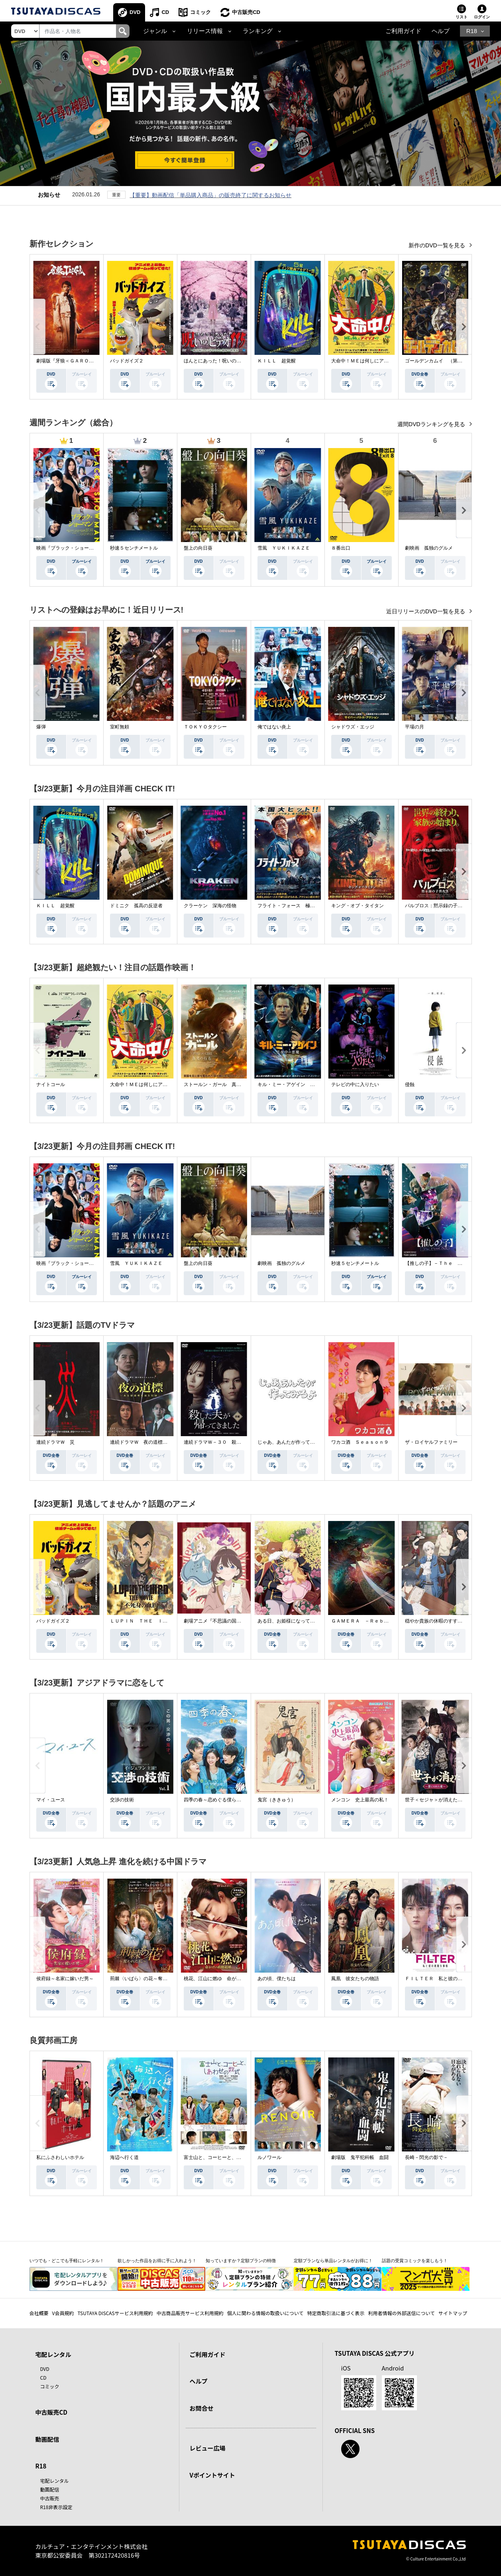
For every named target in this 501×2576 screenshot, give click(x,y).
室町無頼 (119, 727)
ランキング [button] (258, 31)
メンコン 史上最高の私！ (360, 1800)
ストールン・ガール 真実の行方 (219, 1084)
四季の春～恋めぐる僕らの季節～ (219, 1800)
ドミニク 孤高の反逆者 (136, 905)
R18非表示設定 (56, 2507)
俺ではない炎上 (274, 727)
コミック (200, 12)
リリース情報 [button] (205, 31)
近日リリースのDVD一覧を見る (426, 611)
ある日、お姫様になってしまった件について (305, 1621)
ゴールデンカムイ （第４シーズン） (445, 361)
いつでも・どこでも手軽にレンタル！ (66, 2260)
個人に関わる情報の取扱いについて (265, 2313)
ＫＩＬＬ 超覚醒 (276, 361)
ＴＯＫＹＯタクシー (205, 727)
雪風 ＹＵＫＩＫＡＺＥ (283, 548)
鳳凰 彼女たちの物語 (355, 1978)
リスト (462, 17)
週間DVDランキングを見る (431, 424)
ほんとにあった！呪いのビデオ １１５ (227, 361)
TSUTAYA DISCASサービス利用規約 (115, 2313)
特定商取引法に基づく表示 (335, 2313)
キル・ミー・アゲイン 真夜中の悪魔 (298, 1084)
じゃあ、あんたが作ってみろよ (290, 1442)
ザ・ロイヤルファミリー (431, 1442)
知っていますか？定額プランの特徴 (241, 2260)
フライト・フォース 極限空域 (290, 905)
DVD (135, 12)
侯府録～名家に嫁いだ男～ (65, 1978)
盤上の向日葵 (198, 548)
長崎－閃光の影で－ (426, 2157)
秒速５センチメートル (134, 548)
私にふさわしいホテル (60, 2157)
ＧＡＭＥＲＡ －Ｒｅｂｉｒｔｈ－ (369, 1621)
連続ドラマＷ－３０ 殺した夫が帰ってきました (236, 1442)
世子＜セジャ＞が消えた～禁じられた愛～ (450, 1800)
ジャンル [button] (155, 31)
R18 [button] (471, 31)
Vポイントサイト (212, 2475)
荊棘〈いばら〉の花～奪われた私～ (148, 1978)
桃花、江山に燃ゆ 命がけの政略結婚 (224, 1978)
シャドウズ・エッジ (352, 727)
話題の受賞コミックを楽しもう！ (415, 2260)
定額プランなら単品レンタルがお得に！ (333, 2260)
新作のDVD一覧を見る (437, 245)
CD (165, 12)
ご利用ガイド (403, 31)
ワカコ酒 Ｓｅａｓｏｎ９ (360, 1442)
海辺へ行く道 (124, 2157)
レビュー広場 (208, 2448)
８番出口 (340, 548)
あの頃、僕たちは (276, 1978)
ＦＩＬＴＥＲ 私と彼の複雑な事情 (443, 1978)
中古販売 (49, 2498)
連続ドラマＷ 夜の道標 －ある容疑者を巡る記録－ (167, 1442)
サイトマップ (452, 2313)
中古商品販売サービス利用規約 (190, 2313)
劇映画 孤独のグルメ (429, 548)
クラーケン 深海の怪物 (210, 905)
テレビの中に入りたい (355, 1084)
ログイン (482, 17)
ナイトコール (50, 1084)
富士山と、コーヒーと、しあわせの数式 (227, 2157)
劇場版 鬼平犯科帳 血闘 (360, 2157)
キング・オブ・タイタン (357, 905)
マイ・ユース (50, 1800)
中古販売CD (246, 12)
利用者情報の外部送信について (401, 2313)
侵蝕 (410, 1084)
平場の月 (414, 727)
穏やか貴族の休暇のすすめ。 (436, 1621)
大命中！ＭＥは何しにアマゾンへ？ (369, 361)
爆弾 (41, 727)
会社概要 (39, 2313)
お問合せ (202, 2408)
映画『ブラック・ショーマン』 (69, 548)
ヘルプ (441, 31)
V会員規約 (63, 2313)
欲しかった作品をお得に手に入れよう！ (157, 2260)
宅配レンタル (54, 2480)
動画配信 (47, 2439)
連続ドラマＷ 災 (55, 1442)
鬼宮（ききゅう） (276, 1800)
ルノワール (269, 2157)
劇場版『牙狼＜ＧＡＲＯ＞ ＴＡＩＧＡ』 (81, 361)
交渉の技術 (122, 1800)
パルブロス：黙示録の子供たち (438, 905)
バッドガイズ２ (126, 361)
